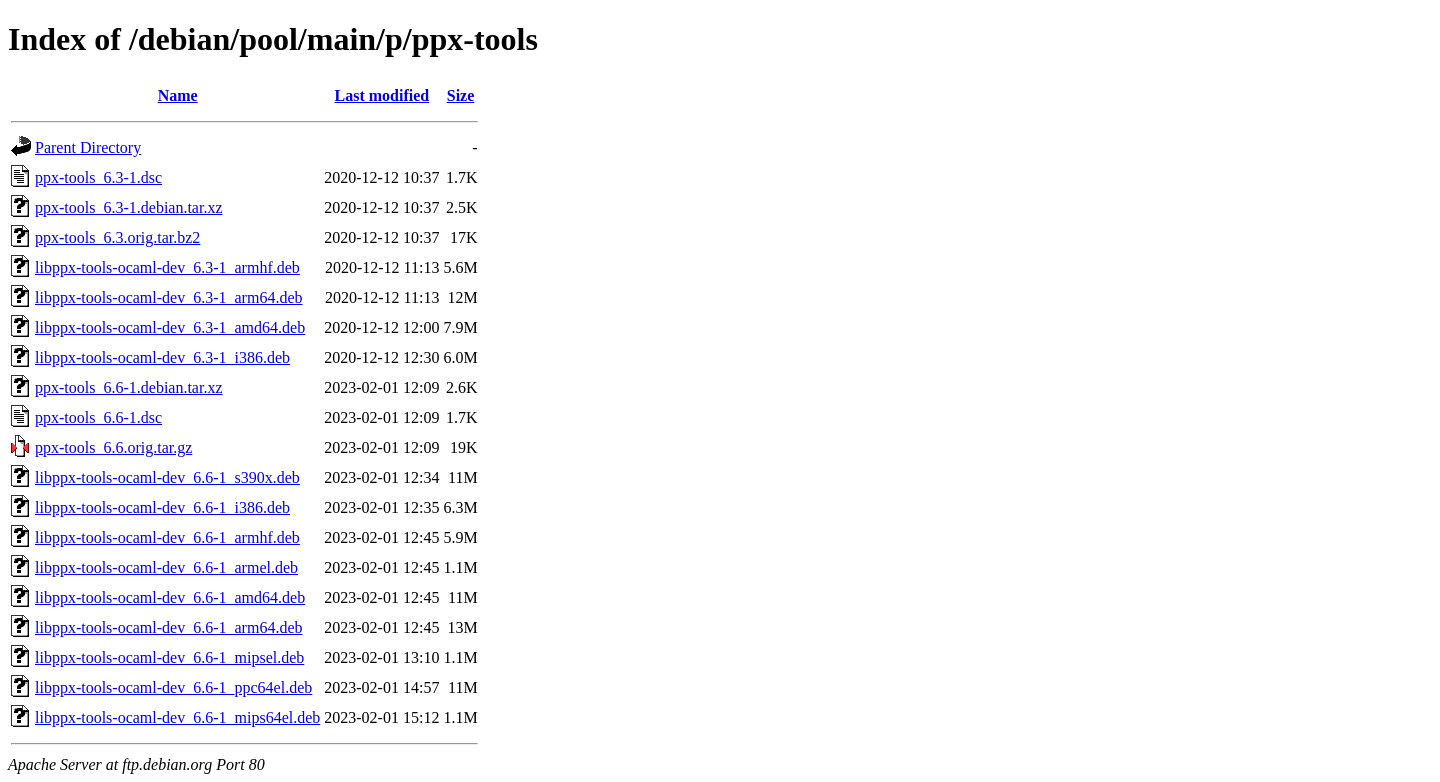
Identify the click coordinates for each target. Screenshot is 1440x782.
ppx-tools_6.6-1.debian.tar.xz (129, 387)
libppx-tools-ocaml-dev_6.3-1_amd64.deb (170, 327)
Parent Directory (88, 147)
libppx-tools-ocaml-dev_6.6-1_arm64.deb (169, 627)
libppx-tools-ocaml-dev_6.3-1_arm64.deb (169, 297)
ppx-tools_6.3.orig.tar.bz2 (117, 237)
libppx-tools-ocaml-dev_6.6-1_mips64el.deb (177, 717)
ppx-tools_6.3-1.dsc (98, 177)
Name (178, 95)
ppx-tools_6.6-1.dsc (98, 417)
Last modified (382, 95)
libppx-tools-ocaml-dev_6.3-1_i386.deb (162, 357)
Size (461, 95)
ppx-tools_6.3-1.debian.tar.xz (129, 207)
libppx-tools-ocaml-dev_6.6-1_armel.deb (166, 567)
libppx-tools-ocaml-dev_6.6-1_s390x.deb (167, 477)
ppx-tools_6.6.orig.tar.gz (113, 447)
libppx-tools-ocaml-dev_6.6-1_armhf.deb (167, 537)
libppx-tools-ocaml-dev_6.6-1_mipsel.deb (169, 657)
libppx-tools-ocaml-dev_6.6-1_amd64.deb (170, 597)
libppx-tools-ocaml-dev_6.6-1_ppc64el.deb (173, 687)
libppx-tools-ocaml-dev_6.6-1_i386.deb (162, 507)
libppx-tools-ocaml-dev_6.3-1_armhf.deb (167, 267)
